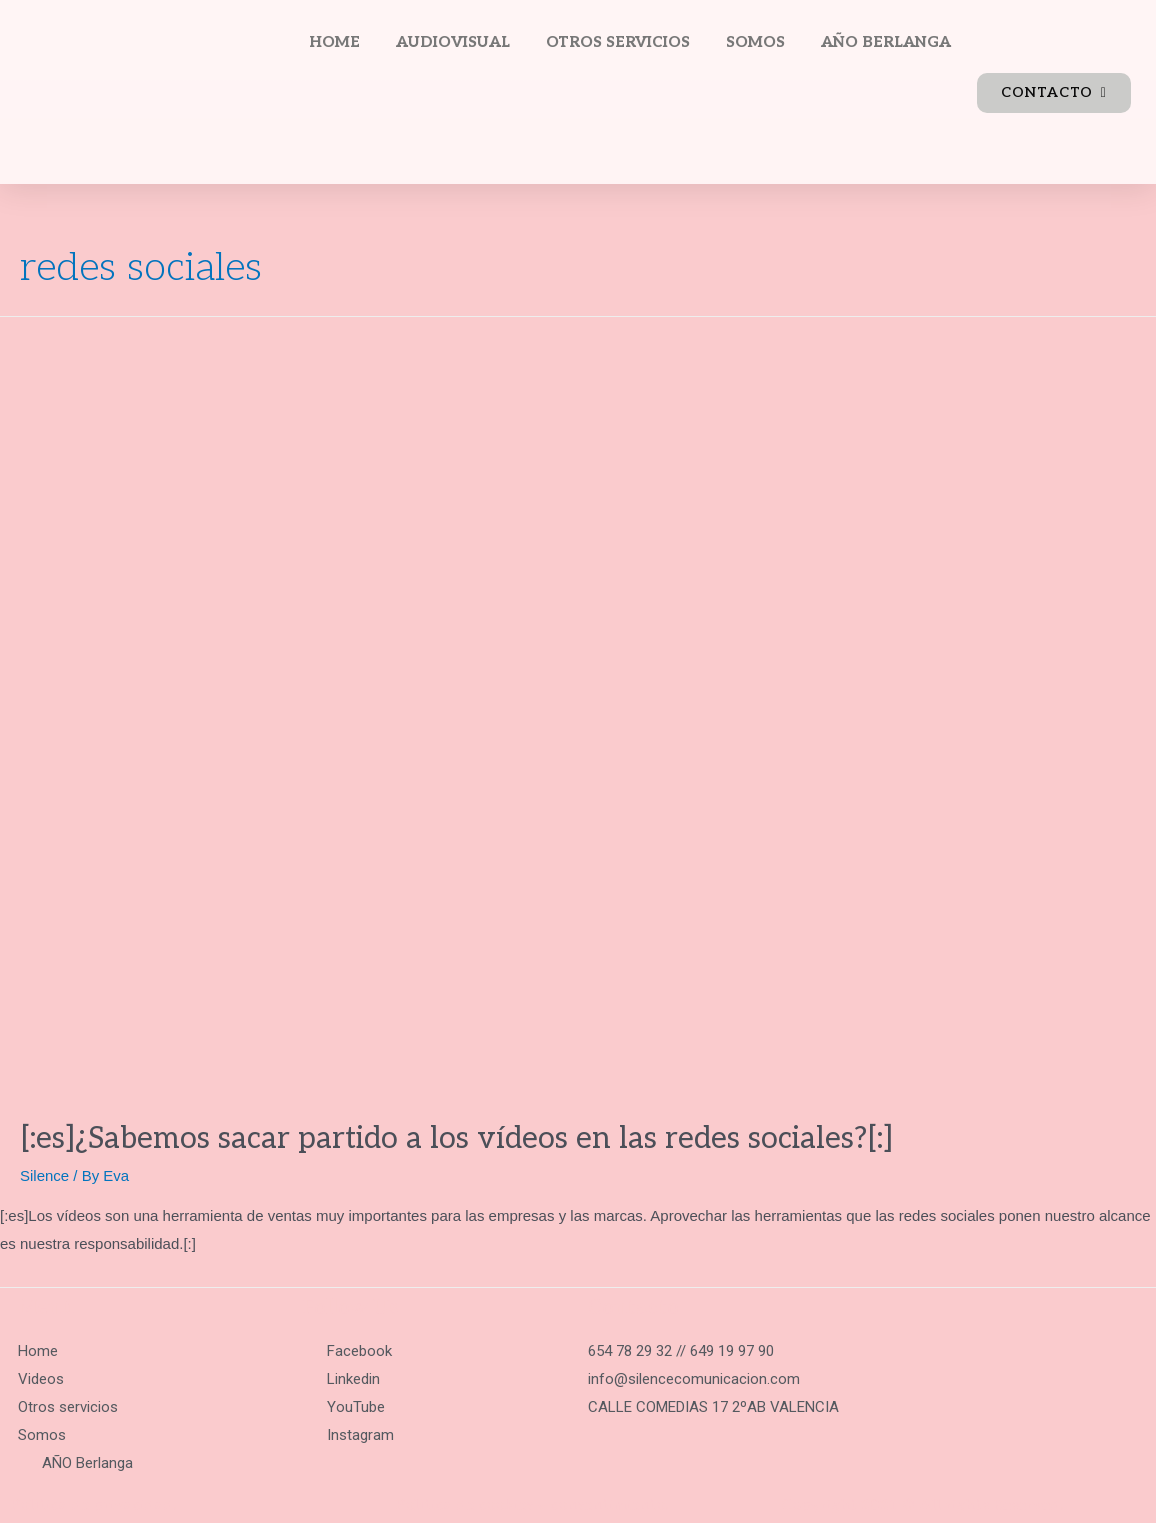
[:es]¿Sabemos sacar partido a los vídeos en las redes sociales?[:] (456, 1139)
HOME (334, 42)
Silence (44, 1175)
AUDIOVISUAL (453, 42)
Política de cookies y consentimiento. (531, 1505)
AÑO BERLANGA (886, 42)
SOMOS (755, 42)
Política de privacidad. (93, 1505)
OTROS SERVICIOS (618, 42)
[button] (1054, 93)
